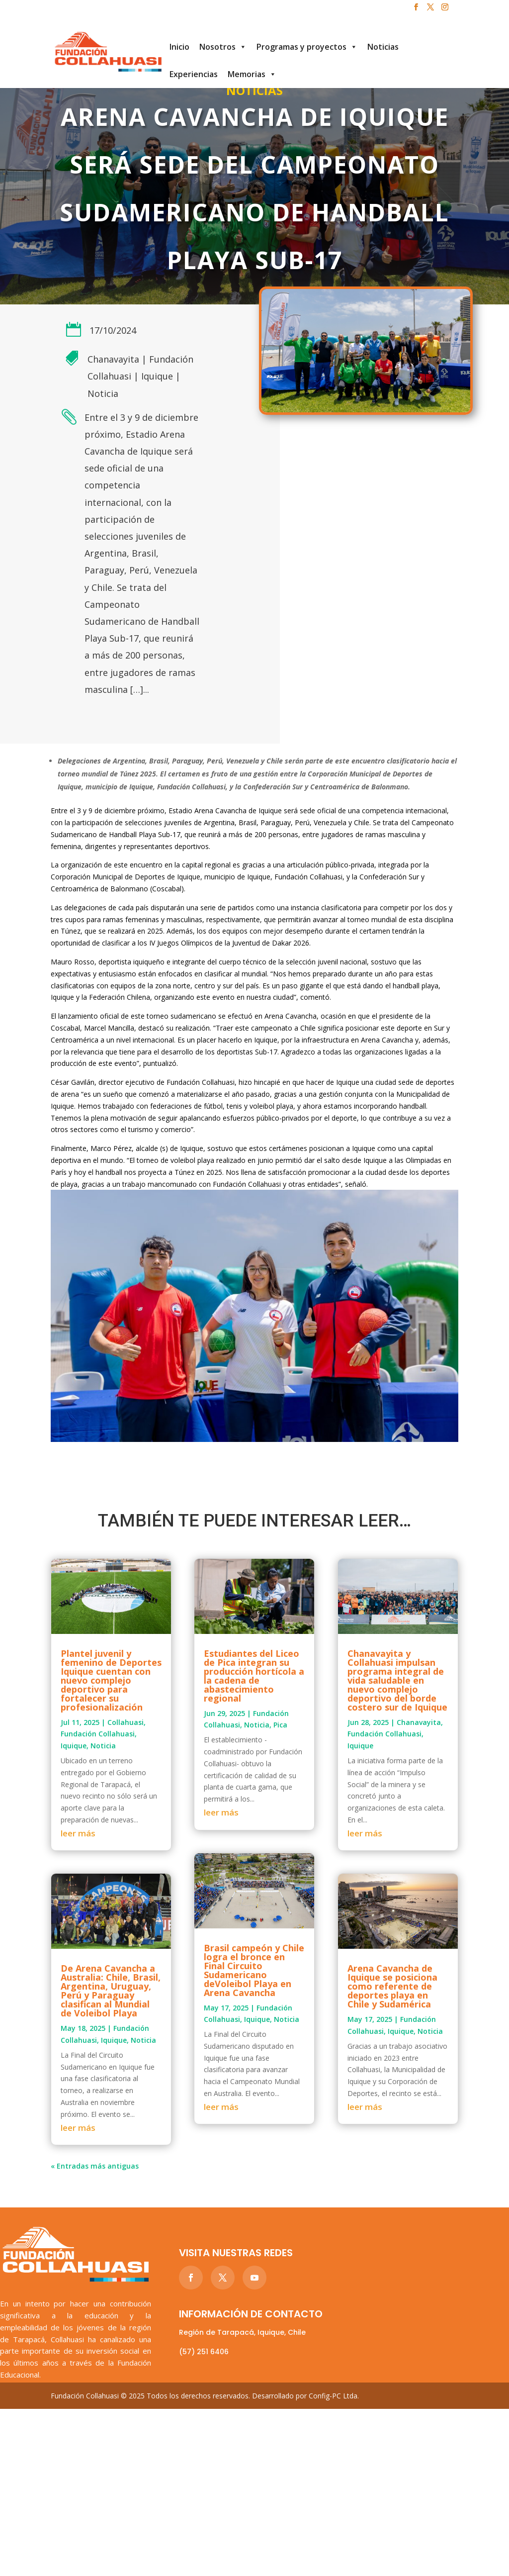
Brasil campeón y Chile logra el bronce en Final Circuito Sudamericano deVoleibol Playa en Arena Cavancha (254, 1970)
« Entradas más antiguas (95, 2166)
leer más (78, 1833)
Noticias (383, 46)
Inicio (179, 46)
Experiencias (194, 74)
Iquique (157, 376)
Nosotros (223, 46)
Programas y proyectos (306, 46)
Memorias (252, 74)
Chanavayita (113, 359)
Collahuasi (125, 1722)
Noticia (102, 393)
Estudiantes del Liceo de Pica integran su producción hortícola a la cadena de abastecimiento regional (254, 1675)
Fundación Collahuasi (98, 1733)
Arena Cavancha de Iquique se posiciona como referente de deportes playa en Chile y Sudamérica (392, 1986)
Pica (280, 1724)
